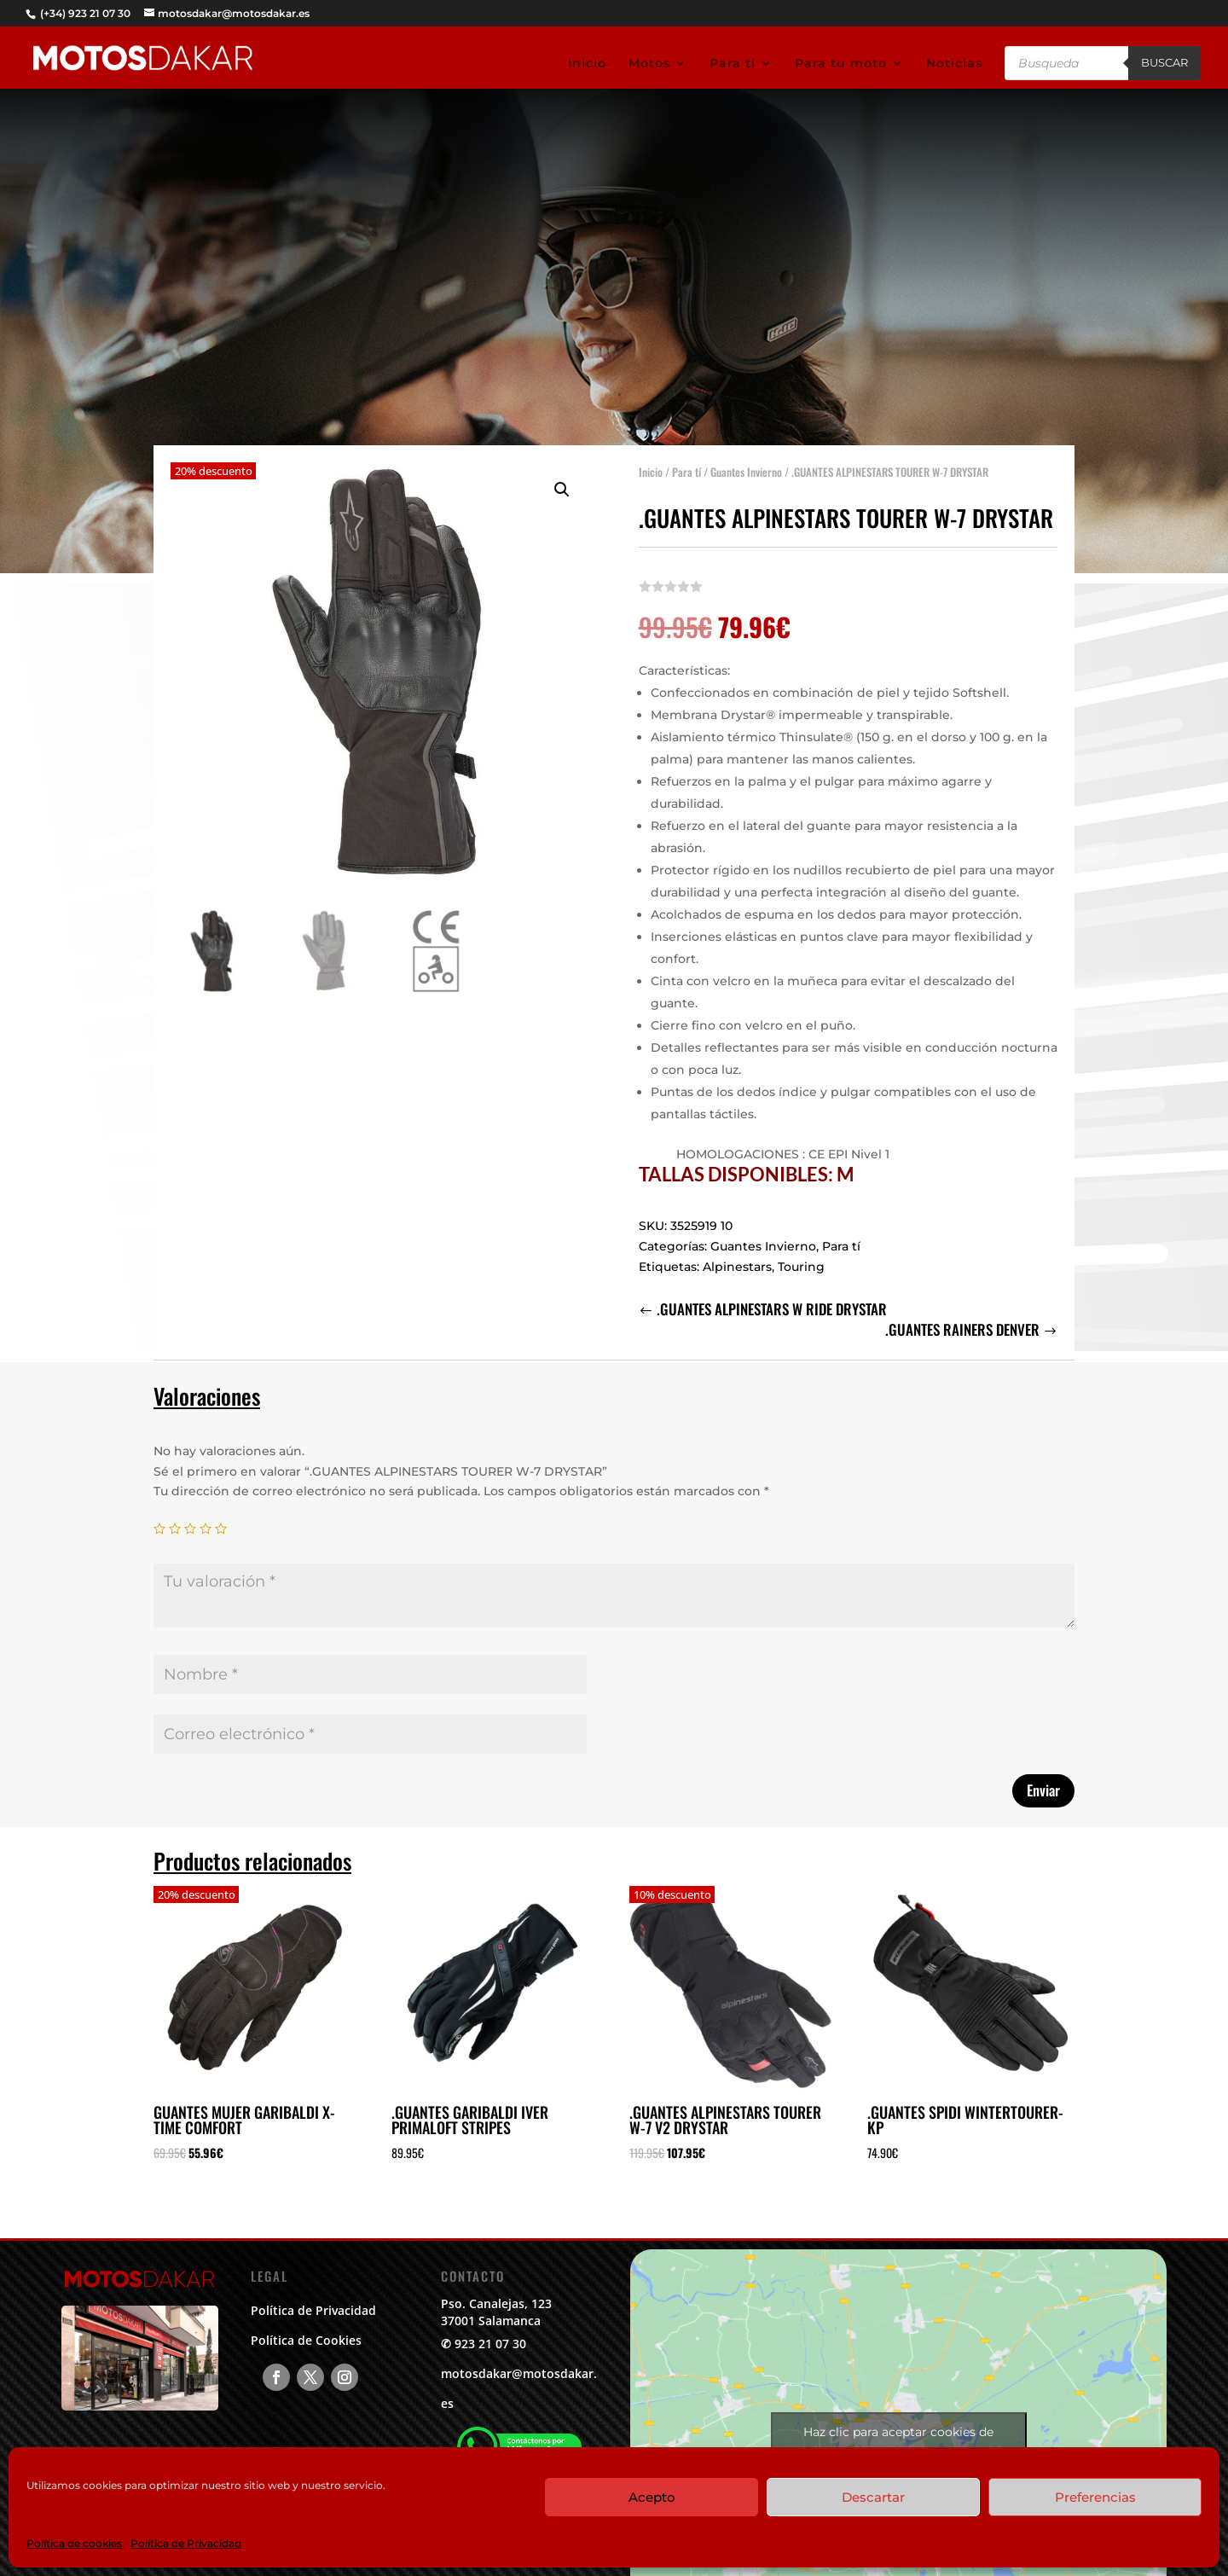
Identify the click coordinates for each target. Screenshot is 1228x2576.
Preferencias (1095, 2497)
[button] (562, 477)
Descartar (873, 2497)
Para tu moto (841, 64)
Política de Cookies (306, 2340)
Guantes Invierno (746, 459)
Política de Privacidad (185, 2543)
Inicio (587, 64)
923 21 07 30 (490, 2343)
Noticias (954, 64)
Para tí (733, 64)
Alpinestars (737, 1254)
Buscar (1164, 62)
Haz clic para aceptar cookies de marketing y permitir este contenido (899, 2441)
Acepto (651, 2497)
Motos (649, 64)
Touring (801, 1254)
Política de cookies (74, 2543)
